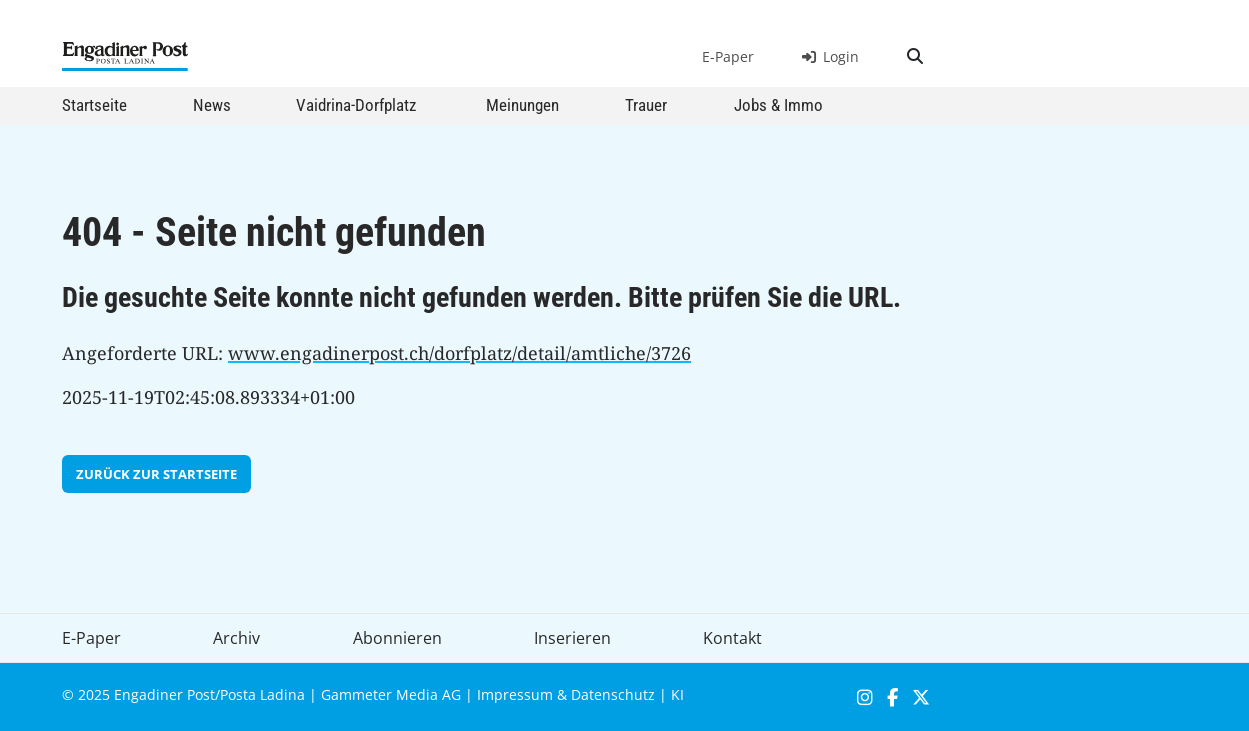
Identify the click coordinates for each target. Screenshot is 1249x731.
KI (677, 694)
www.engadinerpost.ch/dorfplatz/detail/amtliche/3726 (459, 353)
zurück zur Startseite (156, 474)
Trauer (646, 105)
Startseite (94, 105)
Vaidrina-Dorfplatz (356, 105)
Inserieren (572, 638)
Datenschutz (613, 694)
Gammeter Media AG (391, 694)
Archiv (236, 638)
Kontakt (732, 638)
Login (830, 56)
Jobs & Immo (778, 105)
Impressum (515, 694)
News (212, 105)
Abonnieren (397, 638)
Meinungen (522, 105)
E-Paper (728, 56)
